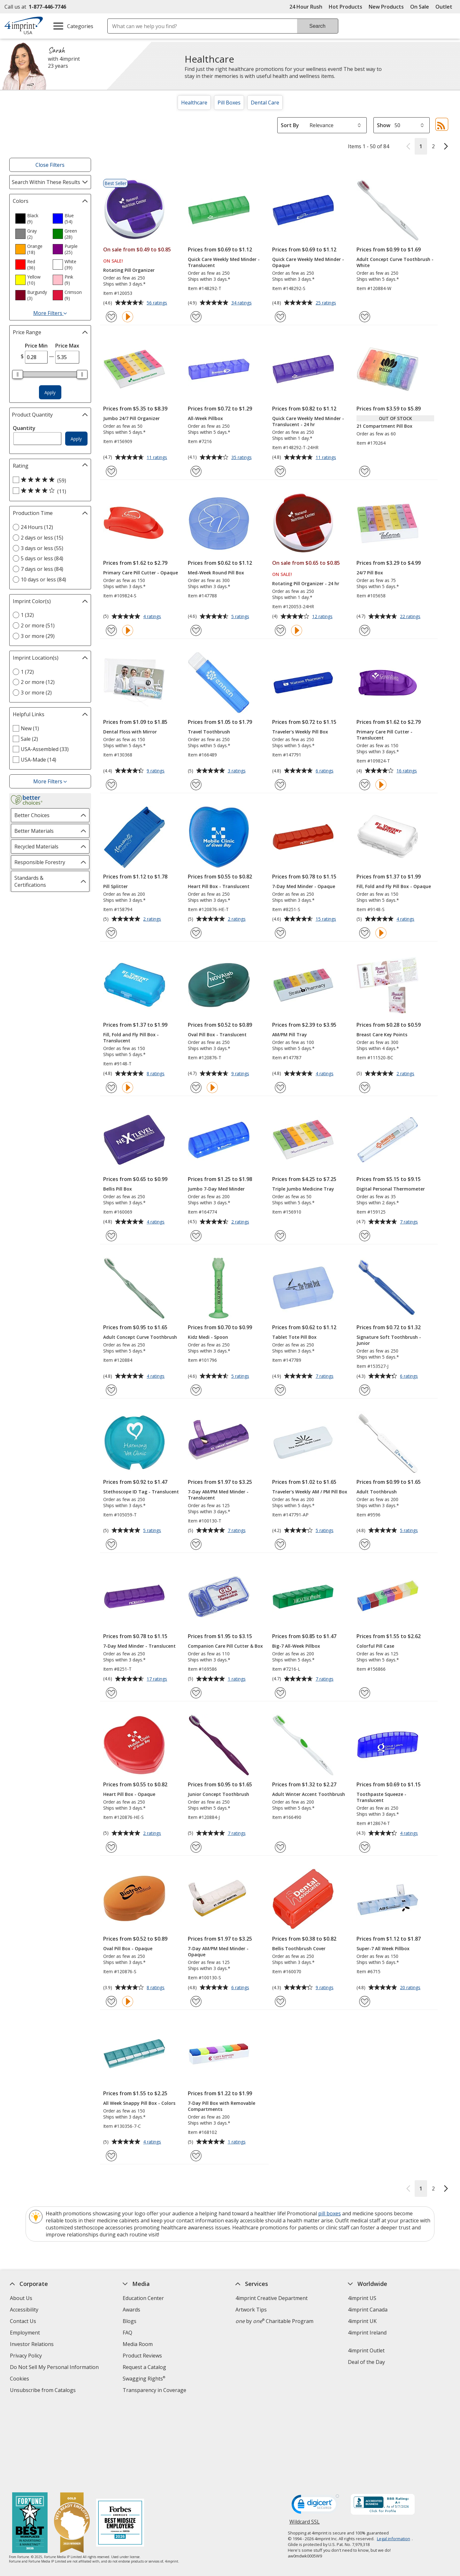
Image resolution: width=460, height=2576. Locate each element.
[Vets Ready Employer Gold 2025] (72, 2440)
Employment (25, 2332)
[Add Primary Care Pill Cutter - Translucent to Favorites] (364, 784)
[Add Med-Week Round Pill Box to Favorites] (195, 630)
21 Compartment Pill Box (384, 426)
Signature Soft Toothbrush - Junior (388, 1340)
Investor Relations (32, 2345)
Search (317, 26)
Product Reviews (142, 2355)
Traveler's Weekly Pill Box (300, 732)
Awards (131, 2309)
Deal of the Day (366, 2361)
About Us (21, 2298)
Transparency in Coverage (155, 2391)
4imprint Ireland (367, 2332)
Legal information (393, 2455)
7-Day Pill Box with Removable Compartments (221, 2106)
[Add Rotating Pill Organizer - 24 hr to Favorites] (280, 630)
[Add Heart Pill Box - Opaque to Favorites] (111, 1847)
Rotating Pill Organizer (129, 270)
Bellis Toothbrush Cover (299, 1948)
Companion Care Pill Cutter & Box (225, 1646)
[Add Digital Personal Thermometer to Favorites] (364, 1235)
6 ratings (325, 771)
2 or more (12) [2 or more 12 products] (38, 682)
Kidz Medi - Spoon (208, 1337)
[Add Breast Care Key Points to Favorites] (364, 1087)
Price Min (36, 345)
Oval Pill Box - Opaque (127, 1948)
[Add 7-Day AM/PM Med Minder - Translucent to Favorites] (195, 1544)
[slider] (17, 374)
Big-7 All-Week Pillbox (296, 1646)
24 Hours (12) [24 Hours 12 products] (37, 527)
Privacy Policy (26, 2356)
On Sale (419, 6)
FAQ (127, 2332)
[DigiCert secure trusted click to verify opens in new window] (315, 2422)
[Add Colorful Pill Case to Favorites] (364, 1692)
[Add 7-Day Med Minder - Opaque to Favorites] (280, 932)
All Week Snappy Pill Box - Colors (139, 2103)
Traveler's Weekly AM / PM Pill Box (309, 1492)
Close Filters (50, 164)
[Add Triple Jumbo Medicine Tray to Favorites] (280, 1235)
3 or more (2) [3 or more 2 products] (36, 692)
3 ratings (237, 771)
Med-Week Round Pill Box (216, 573)
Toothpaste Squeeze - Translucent (381, 1797)
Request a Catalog (144, 2367)
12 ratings (323, 617)
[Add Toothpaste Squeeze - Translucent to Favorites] (364, 1847)
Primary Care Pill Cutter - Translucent (384, 735)
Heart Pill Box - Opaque (129, 1794)
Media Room (138, 2344)
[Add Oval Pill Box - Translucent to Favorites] (195, 1087)
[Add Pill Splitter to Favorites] (111, 932)
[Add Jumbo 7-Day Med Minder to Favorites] (195, 1235)
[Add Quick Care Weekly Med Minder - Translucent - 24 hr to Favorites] (280, 471)
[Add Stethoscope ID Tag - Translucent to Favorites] (111, 1544)
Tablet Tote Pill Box (294, 1337)
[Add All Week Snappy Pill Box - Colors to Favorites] (111, 2155)
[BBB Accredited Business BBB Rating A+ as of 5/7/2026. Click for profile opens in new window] (382, 2421)
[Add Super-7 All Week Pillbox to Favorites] (364, 2001)
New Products (386, 6)
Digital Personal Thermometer (390, 1189)
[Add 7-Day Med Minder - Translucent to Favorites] (111, 1692)
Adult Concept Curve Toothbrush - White (394, 262)
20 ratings (411, 1988)
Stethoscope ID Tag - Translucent (141, 1492)
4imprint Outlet (366, 2350)
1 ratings (237, 1679)
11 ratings (158, 458)
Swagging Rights (144, 2378)
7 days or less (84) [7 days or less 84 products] (42, 569)
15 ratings (327, 919)
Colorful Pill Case (375, 1646)
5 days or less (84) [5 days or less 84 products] (42, 558)
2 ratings (153, 919)
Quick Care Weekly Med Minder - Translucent (224, 262)
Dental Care (265, 102)
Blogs (129, 2321)
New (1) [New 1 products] (30, 728)
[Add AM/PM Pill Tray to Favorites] (280, 1087)
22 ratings (411, 617)
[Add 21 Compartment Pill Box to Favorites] (364, 471)
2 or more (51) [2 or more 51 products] (38, 625)
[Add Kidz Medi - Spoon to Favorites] (195, 1390)
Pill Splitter (115, 886)
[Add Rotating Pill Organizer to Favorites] (111, 316)
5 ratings (241, 617)
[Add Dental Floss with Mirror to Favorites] (111, 784)
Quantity (24, 428)
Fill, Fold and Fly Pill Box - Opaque (393, 886)
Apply (50, 392)
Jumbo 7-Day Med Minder (216, 1189)
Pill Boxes (229, 102)
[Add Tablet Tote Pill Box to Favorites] (280, 1390)
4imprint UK (362, 2321)
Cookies (20, 2379)
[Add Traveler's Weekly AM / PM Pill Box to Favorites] (280, 1544)
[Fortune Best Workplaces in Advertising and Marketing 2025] (30, 2440)
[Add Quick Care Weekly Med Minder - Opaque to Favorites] (280, 316)
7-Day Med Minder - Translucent (139, 1646)
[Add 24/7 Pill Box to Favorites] (364, 630)
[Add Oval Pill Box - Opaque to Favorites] (111, 2001)
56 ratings (158, 303)
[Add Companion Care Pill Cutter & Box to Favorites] (195, 1692)
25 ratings (327, 303)
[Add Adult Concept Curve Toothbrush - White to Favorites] (364, 316)
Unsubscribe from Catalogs (43, 2391)
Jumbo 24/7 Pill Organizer (131, 418)
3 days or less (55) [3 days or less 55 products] (42, 548)
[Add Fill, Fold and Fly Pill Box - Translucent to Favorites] (111, 1087)
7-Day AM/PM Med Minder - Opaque (218, 1951)
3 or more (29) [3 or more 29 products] (38, 636)
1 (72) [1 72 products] (27, 672)
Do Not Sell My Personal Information (55, 2368)
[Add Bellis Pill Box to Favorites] (111, 1235)
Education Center (143, 2298)
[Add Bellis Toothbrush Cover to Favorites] (280, 2001)
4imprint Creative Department (271, 2298)
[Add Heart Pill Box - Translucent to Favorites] (195, 932)
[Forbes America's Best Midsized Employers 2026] (120, 2440)
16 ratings (407, 771)
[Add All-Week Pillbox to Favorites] (195, 471)
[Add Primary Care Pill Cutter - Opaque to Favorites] (111, 630)
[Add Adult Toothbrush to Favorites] (364, 1544)
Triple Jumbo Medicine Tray (303, 1189)
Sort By (290, 125)
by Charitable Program (274, 2321)
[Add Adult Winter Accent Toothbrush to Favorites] (280, 1847)
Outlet (445, 6)
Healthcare (194, 102)
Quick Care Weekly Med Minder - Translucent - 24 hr (308, 421)
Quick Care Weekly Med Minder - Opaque (308, 262)
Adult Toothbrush (376, 1492)
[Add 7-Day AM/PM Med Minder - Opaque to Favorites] (195, 2001)
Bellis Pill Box (117, 1189)
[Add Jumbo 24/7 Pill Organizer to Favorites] (111, 471)
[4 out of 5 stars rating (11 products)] (48, 490)
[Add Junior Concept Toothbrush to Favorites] (195, 1847)
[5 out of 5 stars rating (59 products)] (48, 480)
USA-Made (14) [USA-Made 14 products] (38, 759)
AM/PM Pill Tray (289, 1034)
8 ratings (156, 1074)
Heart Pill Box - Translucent (218, 886)
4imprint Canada (368, 2309)
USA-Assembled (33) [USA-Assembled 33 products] (45, 749)
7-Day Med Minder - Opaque (303, 886)
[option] (31, 218)
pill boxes (329, 2213)
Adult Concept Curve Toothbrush (140, 1337)
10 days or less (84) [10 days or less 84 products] (43, 579)
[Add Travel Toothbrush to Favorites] (195, 784)
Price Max (67, 345)
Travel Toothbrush (209, 732)
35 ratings (242, 458)
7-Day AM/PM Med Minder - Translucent (218, 1495)
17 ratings (158, 1679)
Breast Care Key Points (381, 1034)
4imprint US (362, 2298)
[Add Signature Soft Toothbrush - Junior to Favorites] (364, 1390)
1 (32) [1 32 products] (27, 615)
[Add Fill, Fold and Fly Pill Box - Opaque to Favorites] (364, 932)
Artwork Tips (251, 2309)
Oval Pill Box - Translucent (217, 1034)
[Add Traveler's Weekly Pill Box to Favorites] (280, 784)
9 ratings (156, 771)
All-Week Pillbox (205, 418)
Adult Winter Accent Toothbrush (308, 1794)
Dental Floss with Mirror (130, 732)
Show (383, 125)
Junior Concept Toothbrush (218, 1794)
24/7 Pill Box (369, 573)
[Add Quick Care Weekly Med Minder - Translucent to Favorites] (195, 316)
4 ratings (153, 617)
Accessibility (24, 2309)
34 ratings (242, 303)
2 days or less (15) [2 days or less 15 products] (42, 537)
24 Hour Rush (305, 6)
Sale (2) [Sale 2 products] (29, 739)
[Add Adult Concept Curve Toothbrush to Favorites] (111, 1390)
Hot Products (345, 6)
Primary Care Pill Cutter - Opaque (140, 573)
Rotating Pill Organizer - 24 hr (305, 583)
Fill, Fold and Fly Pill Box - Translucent (131, 1037)
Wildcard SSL (304, 2440)
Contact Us (23, 2321)
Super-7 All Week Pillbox (383, 1948)
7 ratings (409, 1222)
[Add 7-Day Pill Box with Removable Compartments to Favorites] (195, 2155)
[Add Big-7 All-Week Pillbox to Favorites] (280, 1692)
